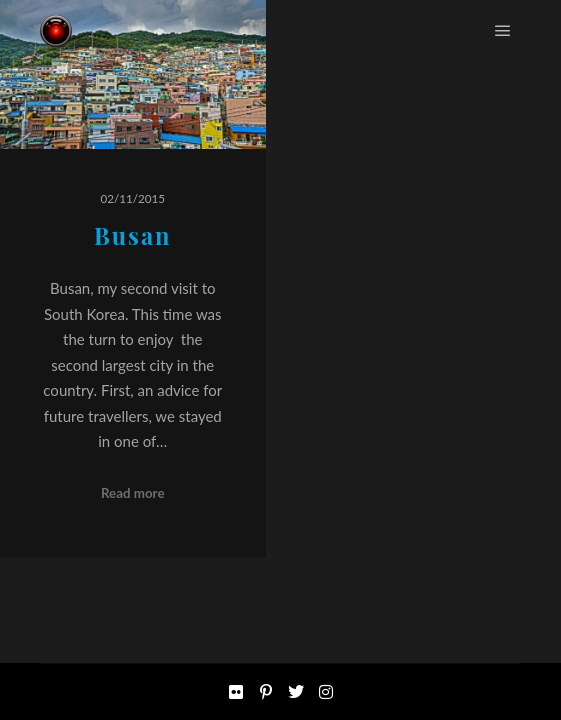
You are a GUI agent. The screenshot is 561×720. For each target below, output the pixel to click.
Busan (133, 235)
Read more (133, 493)
